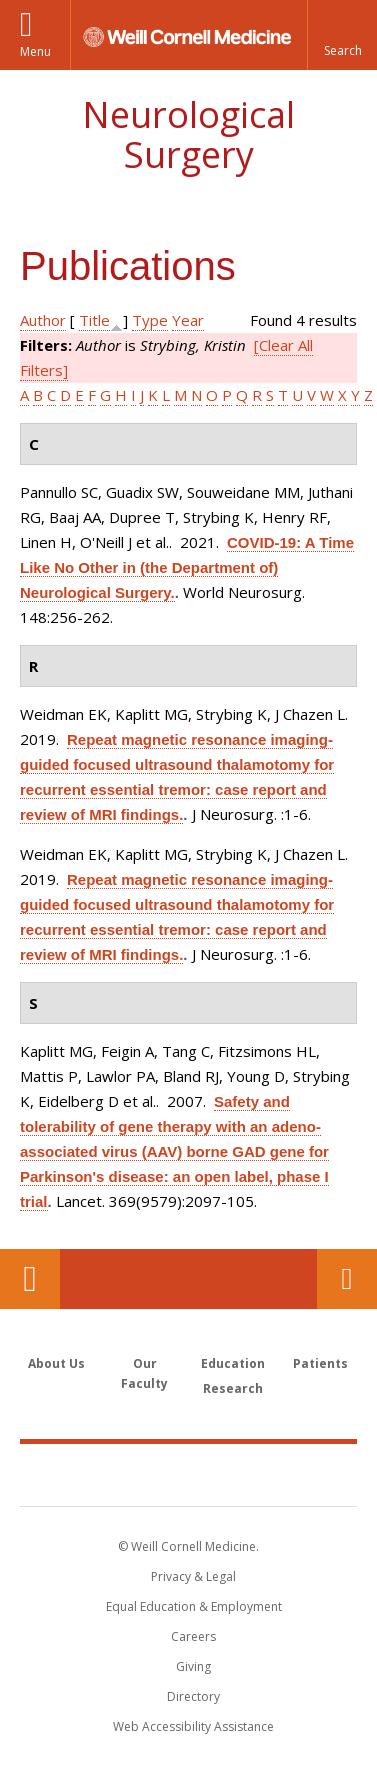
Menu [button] (35, 51)
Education (233, 1363)
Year (188, 320)
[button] (342, 35)
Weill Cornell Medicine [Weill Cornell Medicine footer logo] (189, 1474)
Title (94, 320)
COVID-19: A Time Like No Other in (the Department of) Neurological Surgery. (187, 567)
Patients (320, 1363)
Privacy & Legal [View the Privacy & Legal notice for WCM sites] (193, 1576)
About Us (56, 1363)
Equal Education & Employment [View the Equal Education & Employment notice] (194, 1606)
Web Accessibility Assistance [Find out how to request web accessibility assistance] (193, 1726)
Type (150, 320)
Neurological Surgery (188, 134)
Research (233, 1388)
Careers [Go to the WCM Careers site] (193, 1636)
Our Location (30, 1279)
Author (43, 320)
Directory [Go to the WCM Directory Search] (193, 1696)
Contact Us (347, 1279)
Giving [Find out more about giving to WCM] (193, 1666)
